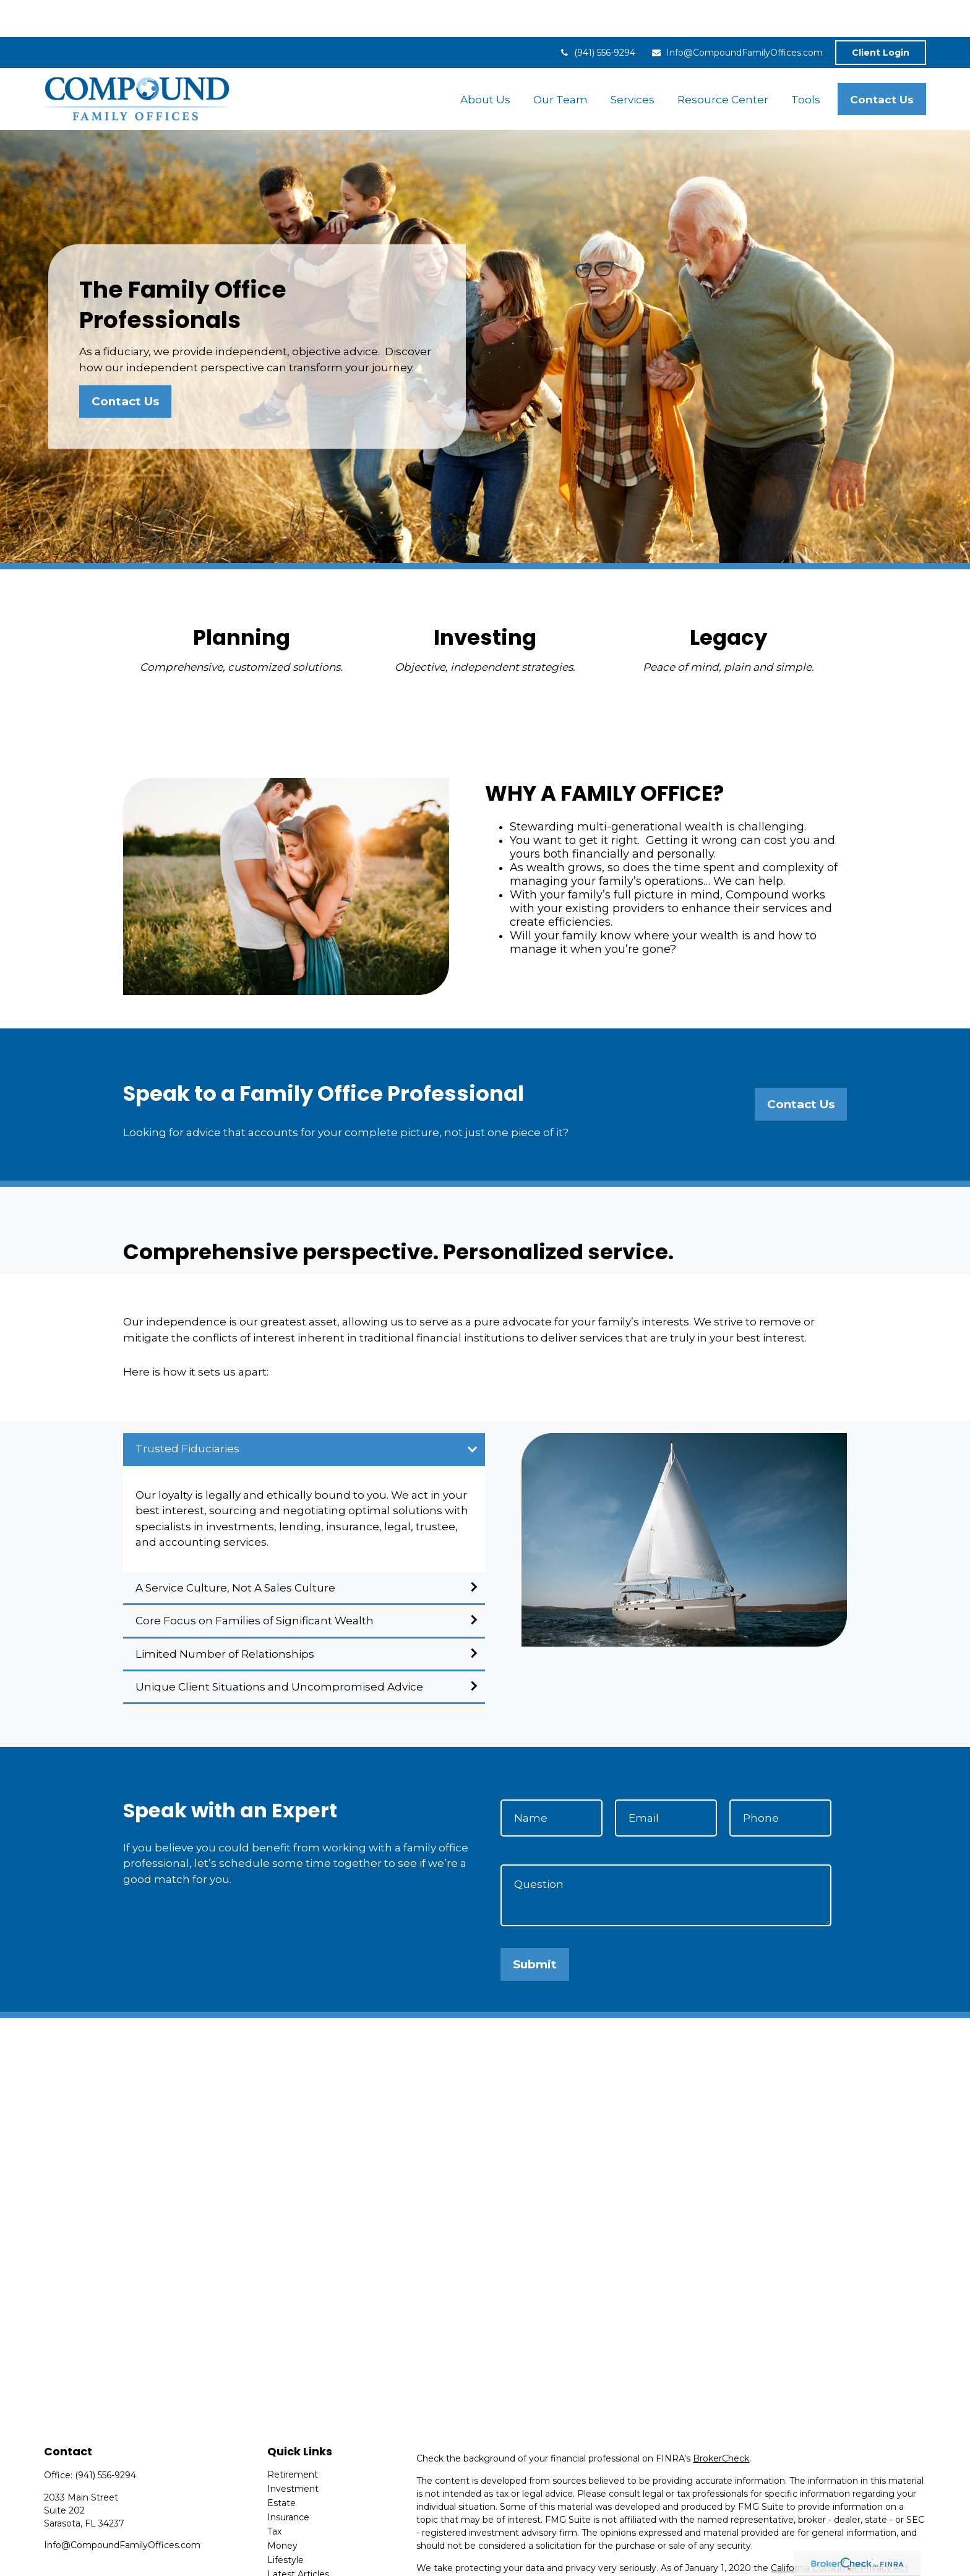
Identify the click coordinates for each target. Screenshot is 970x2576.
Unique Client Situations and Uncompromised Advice (279, 1649)
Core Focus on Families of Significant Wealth (254, 1583)
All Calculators (297, 2565)
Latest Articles (298, 2537)
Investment (293, 2451)
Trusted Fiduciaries (187, 1411)
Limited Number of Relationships (224, 1617)
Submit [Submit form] (535, 1927)
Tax (274, 2494)
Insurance (288, 2480)
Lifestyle (285, 2522)
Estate (281, 2465)
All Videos (288, 2551)
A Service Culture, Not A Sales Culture (235, 1550)
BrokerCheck (721, 2421)
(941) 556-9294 (597, 15)
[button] (485, 62)
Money (282, 2508)
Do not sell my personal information (836, 2543)
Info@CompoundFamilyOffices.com (737, 15)
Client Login (880, 15)
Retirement (292, 2437)
